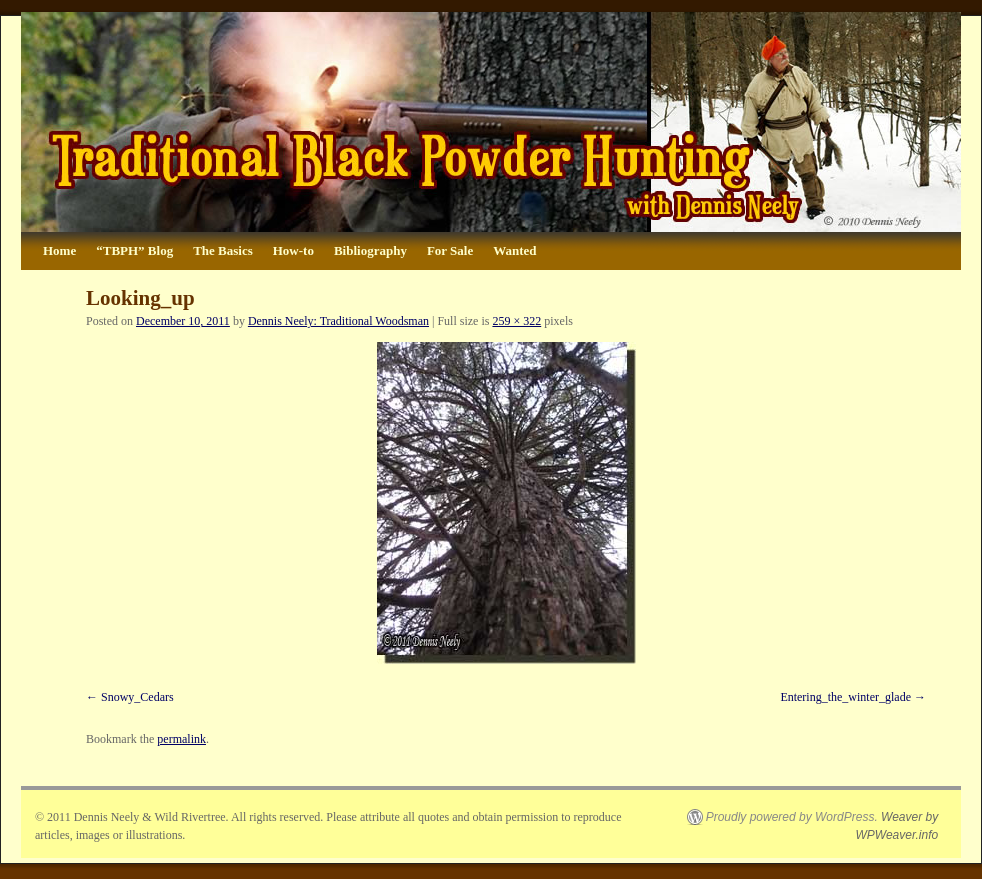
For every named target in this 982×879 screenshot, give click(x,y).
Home (59, 250)
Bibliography (370, 250)
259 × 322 (516, 321)
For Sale (450, 250)
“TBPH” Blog (134, 250)
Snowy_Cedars (137, 697)
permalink (181, 739)
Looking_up (140, 298)
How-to (293, 250)
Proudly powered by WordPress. (792, 817)
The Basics (223, 250)
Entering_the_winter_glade (845, 697)
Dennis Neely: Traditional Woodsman (338, 321)
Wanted (514, 250)
